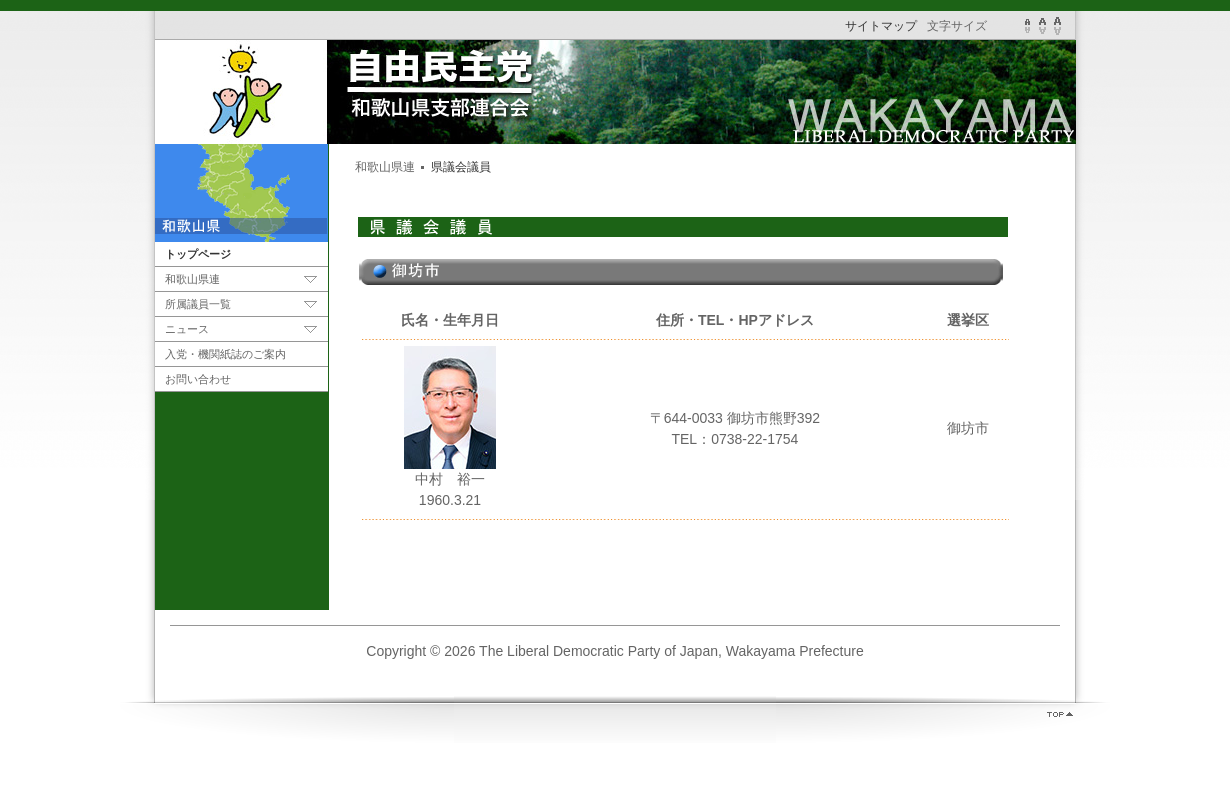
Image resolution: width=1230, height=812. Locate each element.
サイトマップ (882, 26)
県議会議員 (461, 167)
